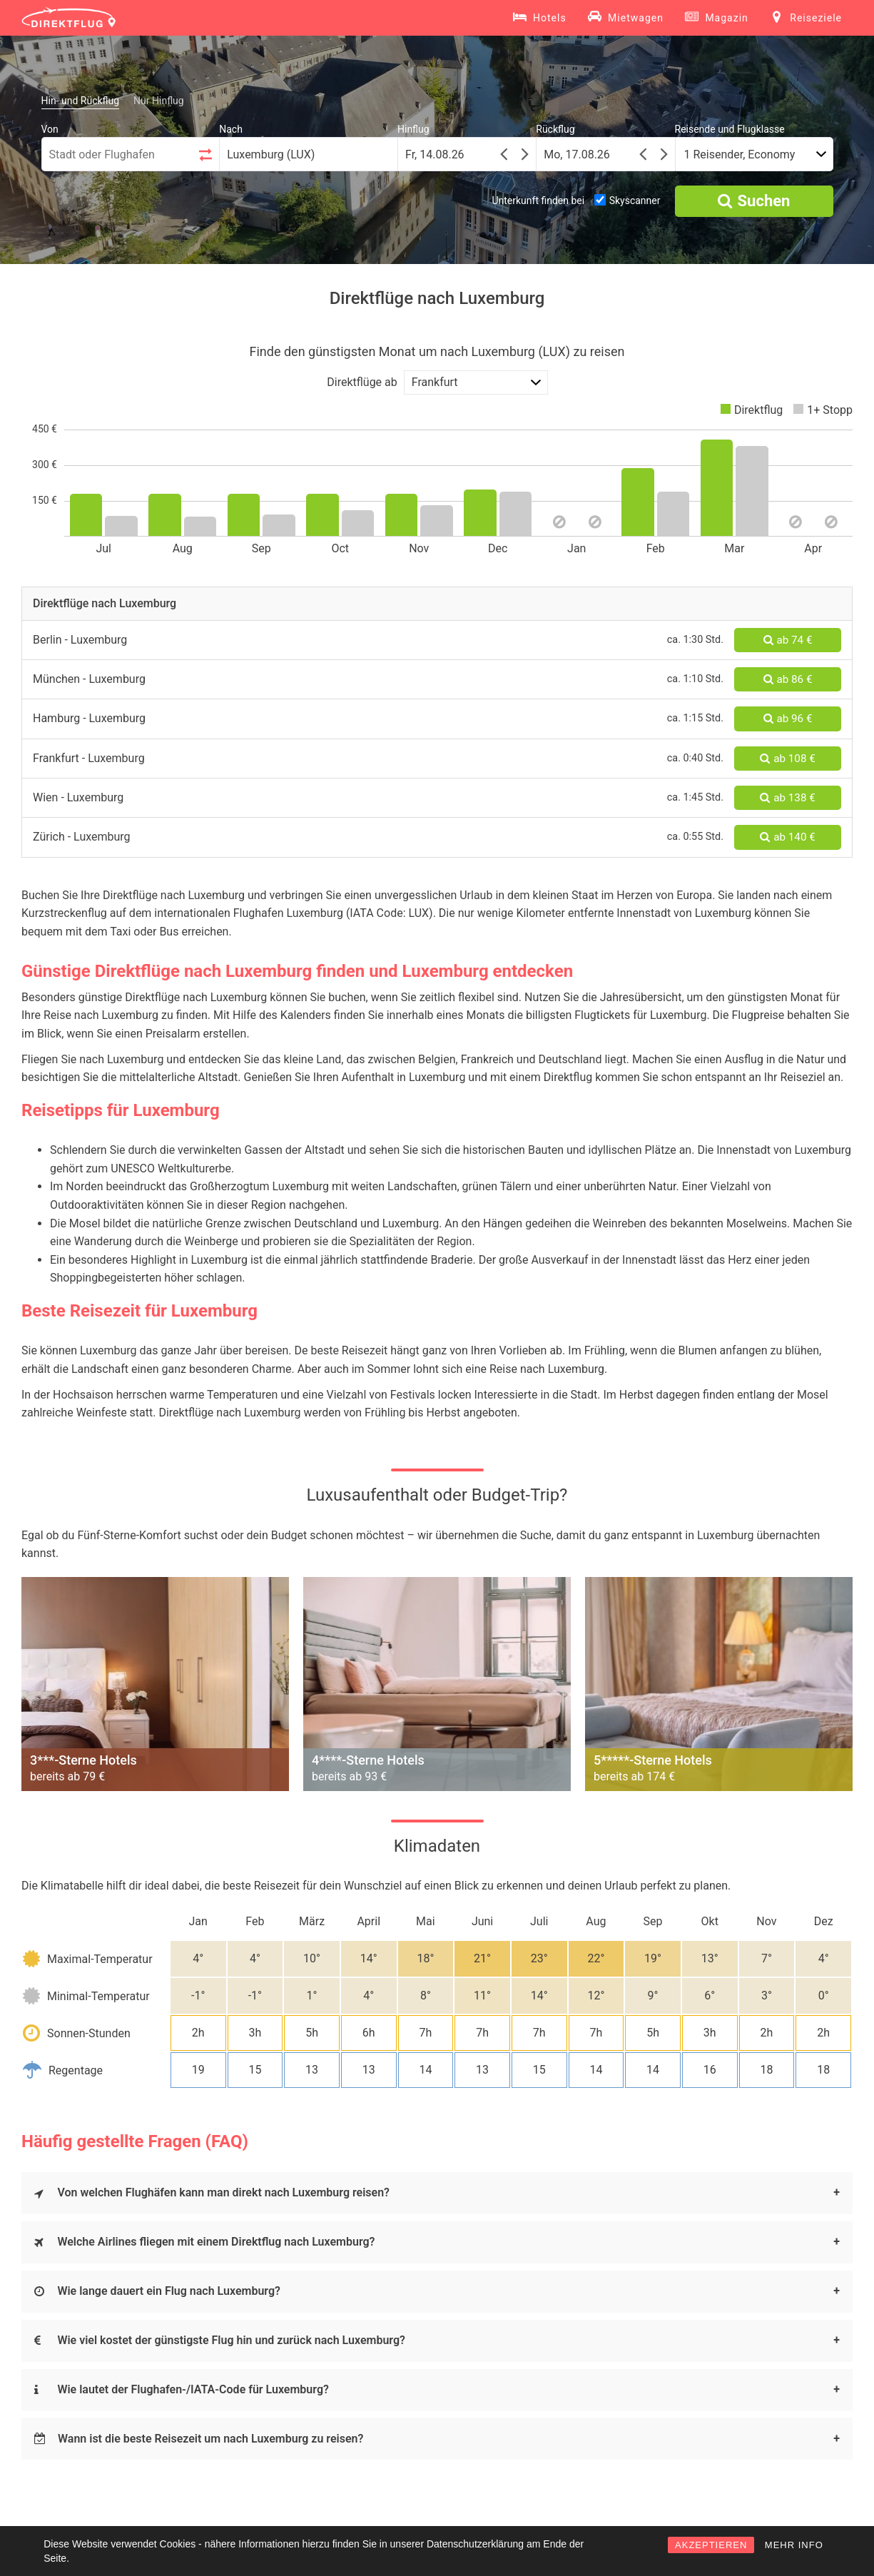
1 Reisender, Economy (740, 154)
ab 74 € (788, 640)
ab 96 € (788, 718)
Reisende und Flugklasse (730, 129)
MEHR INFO (794, 2545)
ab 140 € (787, 837)
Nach (231, 129)
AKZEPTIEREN (711, 2545)
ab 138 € (787, 797)
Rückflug (555, 129)
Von (50, 129)
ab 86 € (788, 679)
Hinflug (413, 129)
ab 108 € (787, 758)
